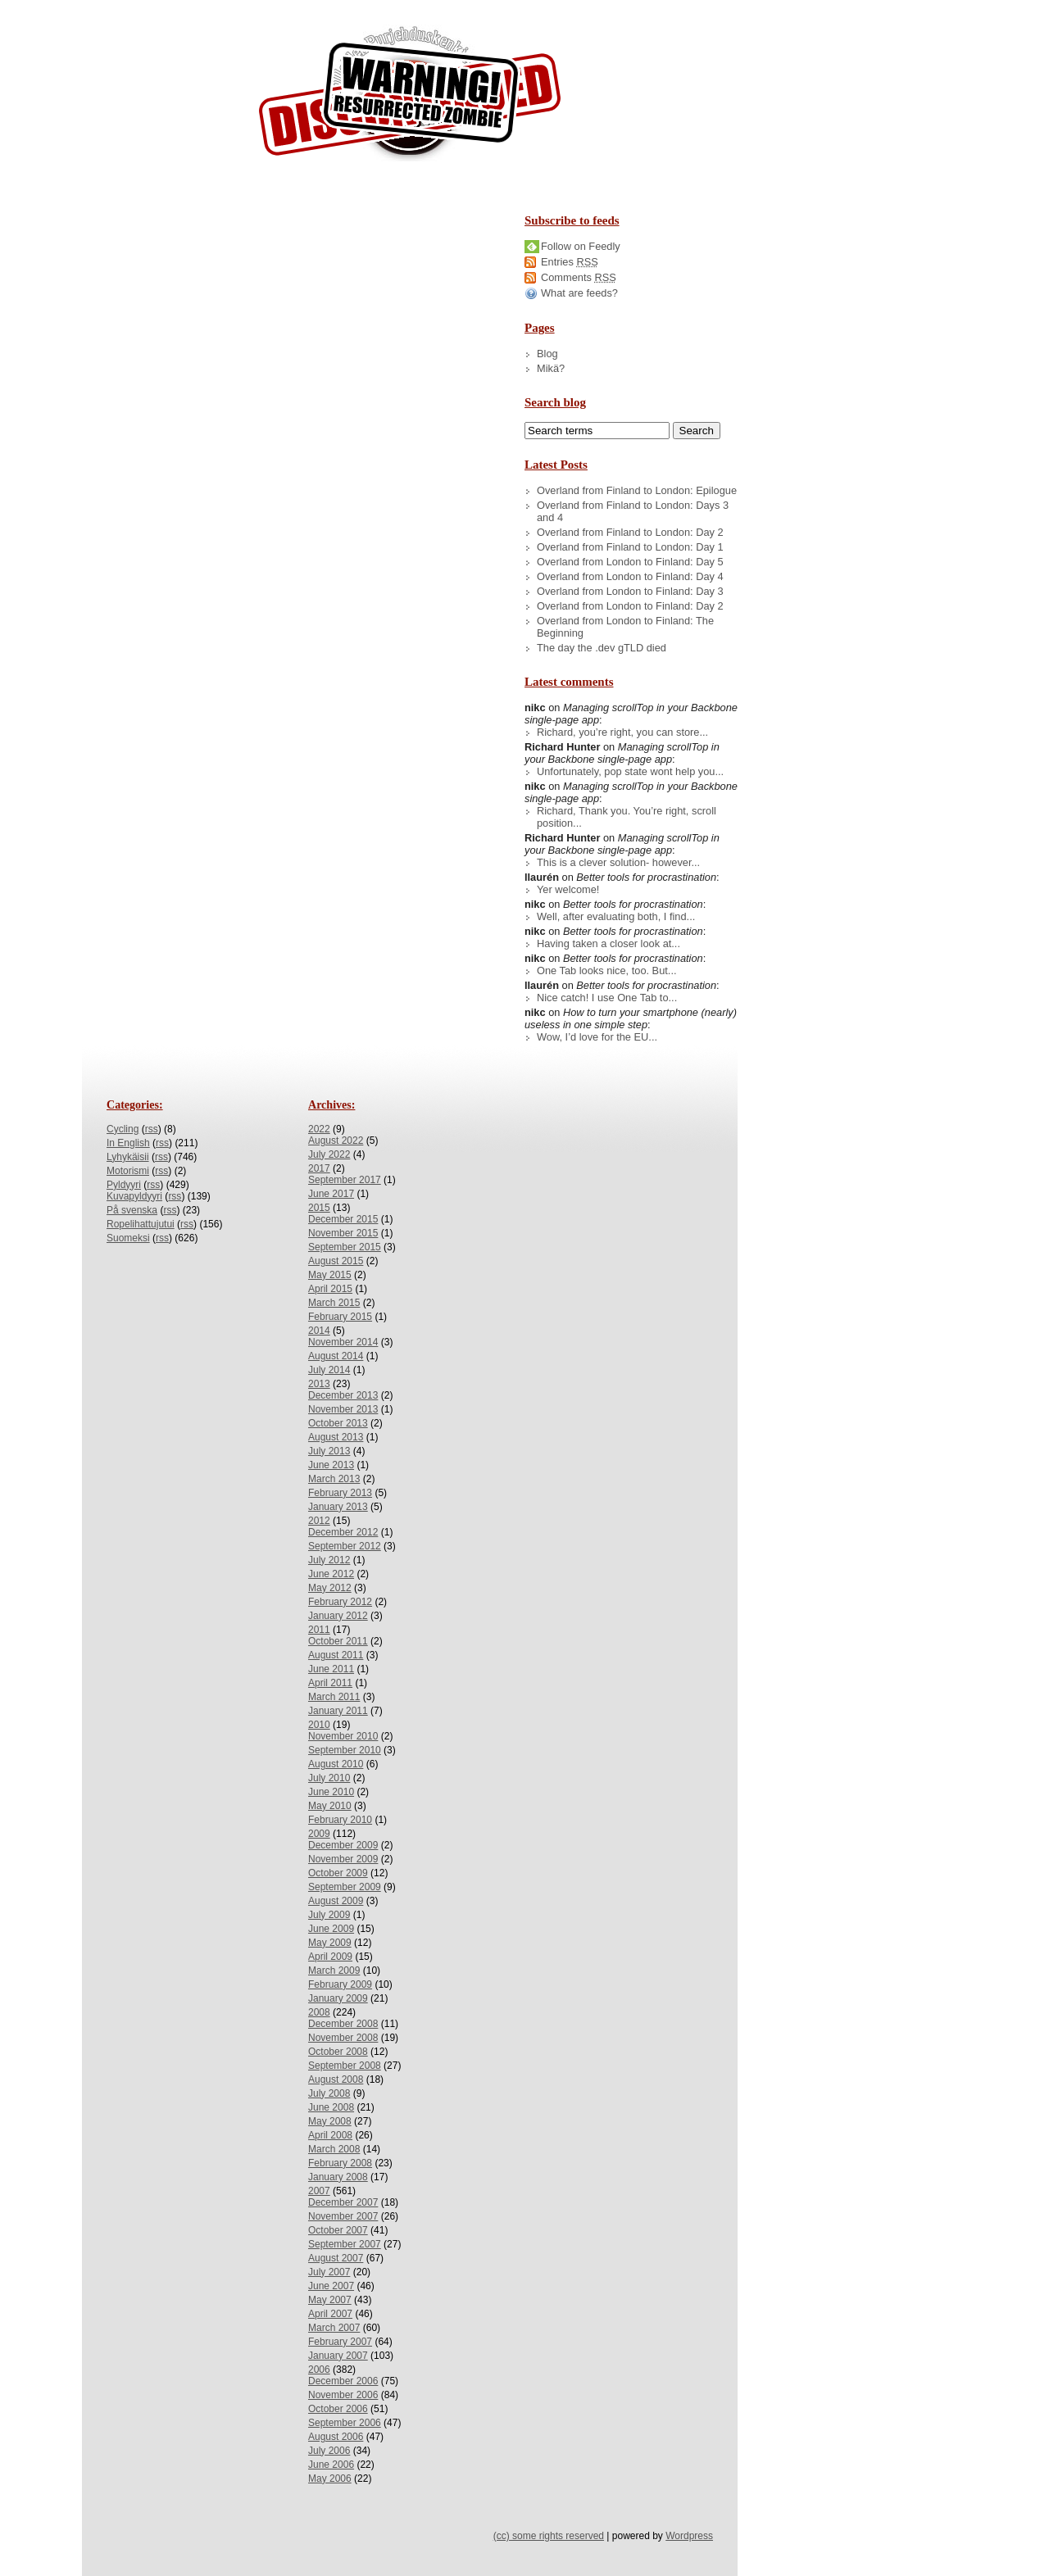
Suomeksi (128, 1238)
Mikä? (551, 368)
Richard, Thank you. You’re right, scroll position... (626, 817)
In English (128, 1143)
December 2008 (343, 2024)
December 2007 (343, 2202)
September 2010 (344, 1750)
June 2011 (331, 1669)
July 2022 (329, 1154)
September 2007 (344, 2244)
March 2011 (334, 1697)
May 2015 (330, 1275)
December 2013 (343, 1395)
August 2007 (335, 2258)
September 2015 (344, 1247)
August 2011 (335, 1655)
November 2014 (343, 1342)
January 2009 (338, 1998)
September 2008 (344, 2065)
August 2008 (335, 2079)
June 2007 (331, 2286)
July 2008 (329, 2093)
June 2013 (331, 1465)
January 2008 (338, 2177)
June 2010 (331, 1792)
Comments (578, 277)
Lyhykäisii (128, 1157)
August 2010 (335, 1764)
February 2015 (340, 1316)
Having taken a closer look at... (608, 943)
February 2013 (340, 1493)
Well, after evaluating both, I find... (616, 916)
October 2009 (338, 1873)
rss (151, 1129)
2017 (319, 1168)
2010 (319, 1724)
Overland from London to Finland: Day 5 (630, 562)
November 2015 (343, 1233)
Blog (547, 353)
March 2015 (334, 1302)
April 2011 (330, 1683)
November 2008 (343, 2037)
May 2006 (330, 2478)
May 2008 (330, 2121)
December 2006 (343, 2381)
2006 (319, 2369)
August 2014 (335, 1356)
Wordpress (689, 2536)
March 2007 (334, 2327)
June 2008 (331, 2107)
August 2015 (335, 1261)
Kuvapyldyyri (134, 1196)
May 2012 (330, 1588)
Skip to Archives (183, 7)
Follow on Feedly (580, 246)
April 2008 (330, 2135)
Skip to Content (64, 7)
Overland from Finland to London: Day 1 (630, 547)
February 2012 (340, 1602)
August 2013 (335, 1437)
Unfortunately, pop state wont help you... (630, 771)
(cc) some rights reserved (548, 2536)
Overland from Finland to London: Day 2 (630, 532)
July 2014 (329, 1370)
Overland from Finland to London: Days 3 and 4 (633, 511)
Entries (569, 262)
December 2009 (343, 1845)
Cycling (123, 1129)
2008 (319, 2012)
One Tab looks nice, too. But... (607, 970)
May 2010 (330, 1806)
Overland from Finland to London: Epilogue (637, 490)
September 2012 (344, 1546)
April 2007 (330, 2314)
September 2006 (344, 2423)
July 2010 (329, 1778)
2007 (319, 2191)
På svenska (132, 1210)
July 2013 (329, 1451)
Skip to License (302, 7)
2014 (319, 1330)
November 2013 (343, 1409)
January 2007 (338, 2355)
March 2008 (334, 2149)
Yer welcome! (568, 889)
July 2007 (329, 2272)
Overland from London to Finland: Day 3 (630, 591)
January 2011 (338, 1711)
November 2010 (343, 1736)
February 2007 (340, 2341)
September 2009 (344, 1887)
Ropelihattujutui (141, 1224)
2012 (319, 1520)
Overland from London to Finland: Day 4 (630, 576)
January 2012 (338, 1615)
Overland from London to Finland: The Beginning (625, 627)
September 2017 (344, 1180)
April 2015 (330, 1289)
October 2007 (338, 2230)
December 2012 (343, 1532)
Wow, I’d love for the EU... (597, 1037)
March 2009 (334, 1970)
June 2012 (331, 1574)
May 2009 (330, 1942)
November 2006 (343, 2395)
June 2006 (331, 2464)
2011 (319, 1629)
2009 (319, 1833)
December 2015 (343, 1219)
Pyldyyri (124, 1184)
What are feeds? (579, 293)
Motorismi (128, 1171)
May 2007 (330, 2300)
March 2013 (334, 1479)
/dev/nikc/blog (410, 97)
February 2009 (340, 1984)
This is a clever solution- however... (618, 862)
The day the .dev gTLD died (601, 648)
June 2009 (331, 1928)
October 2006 (338, 2409)
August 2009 (335, 1901)
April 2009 (330, 1956)
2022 (319, 1129)
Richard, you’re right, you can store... (622, 732)
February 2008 (340, 2163)
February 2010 (340, 1819)
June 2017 (331, 1194)
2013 (319, 1384)
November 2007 (343, 2216)
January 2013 (338, 1506)
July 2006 (329, 2450)
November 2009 (343, 1859)
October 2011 (338, 1641)
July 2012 (329, 1560)
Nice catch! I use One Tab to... (607, 997)
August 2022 (335, 1140)
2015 (319, 1207)
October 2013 (338, 1423)
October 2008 (338, 2051)
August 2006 (335, 2436)
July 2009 (329, 1915)
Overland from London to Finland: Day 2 (630, 606)
